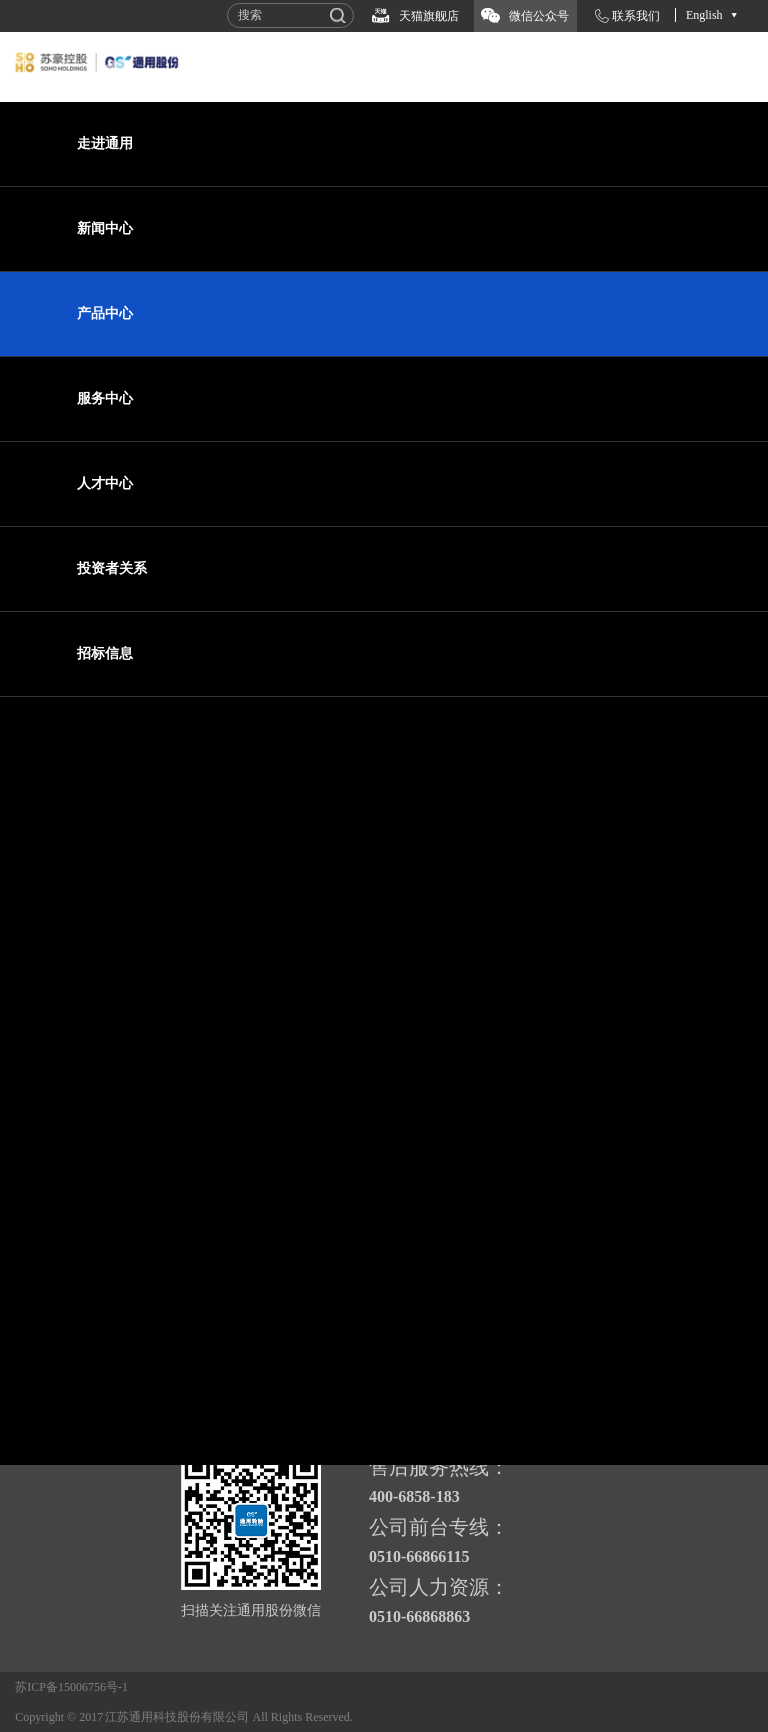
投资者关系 (112, 568)
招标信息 (105, 653)
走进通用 (105, 143)
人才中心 (105, 483)
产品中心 (105, 313)
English (704, 15)
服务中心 (105, 398)
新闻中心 (105, 228)
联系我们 (636, 16)
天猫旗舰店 (429, 16)
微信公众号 (539, 16)
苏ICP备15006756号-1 (71, 1687)
